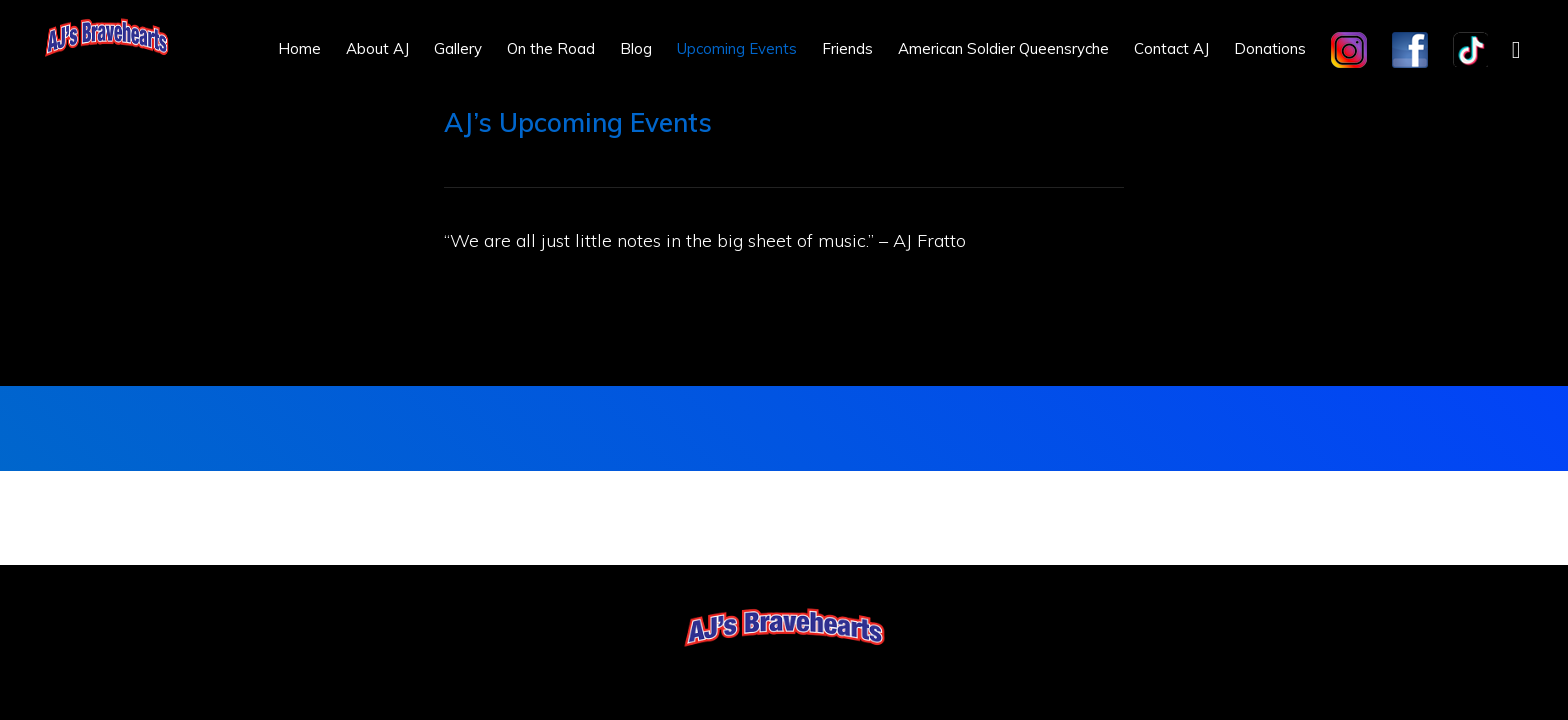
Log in (843, 672)
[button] (1516, 48)
